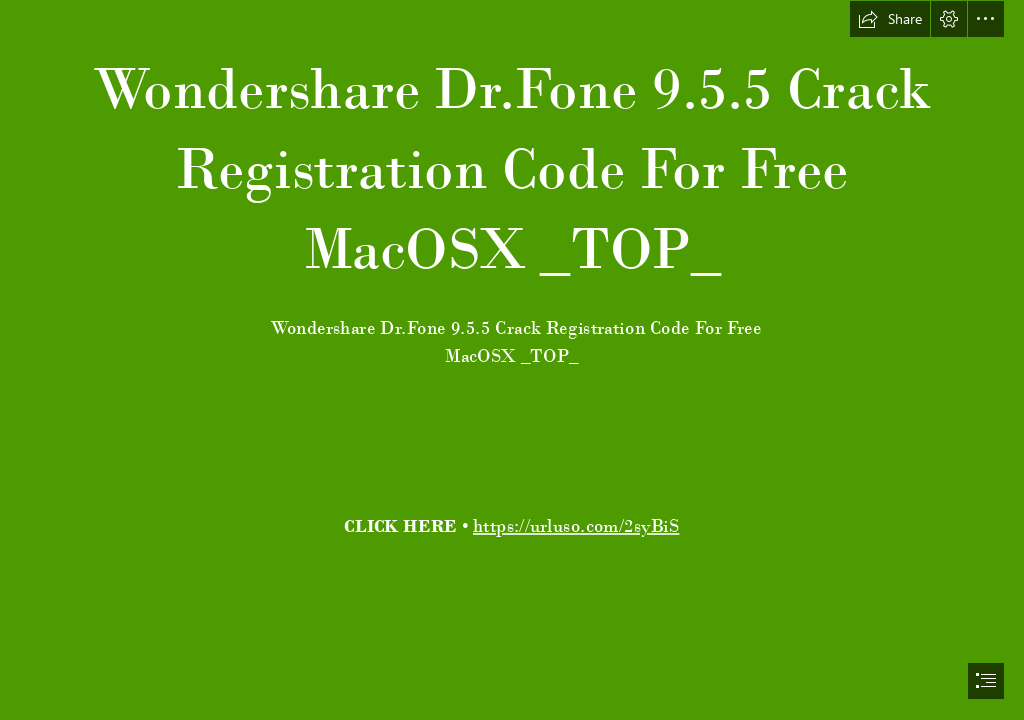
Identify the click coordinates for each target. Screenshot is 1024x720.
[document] (512, 360)
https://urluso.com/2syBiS (576, 525)
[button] (890, 19)
